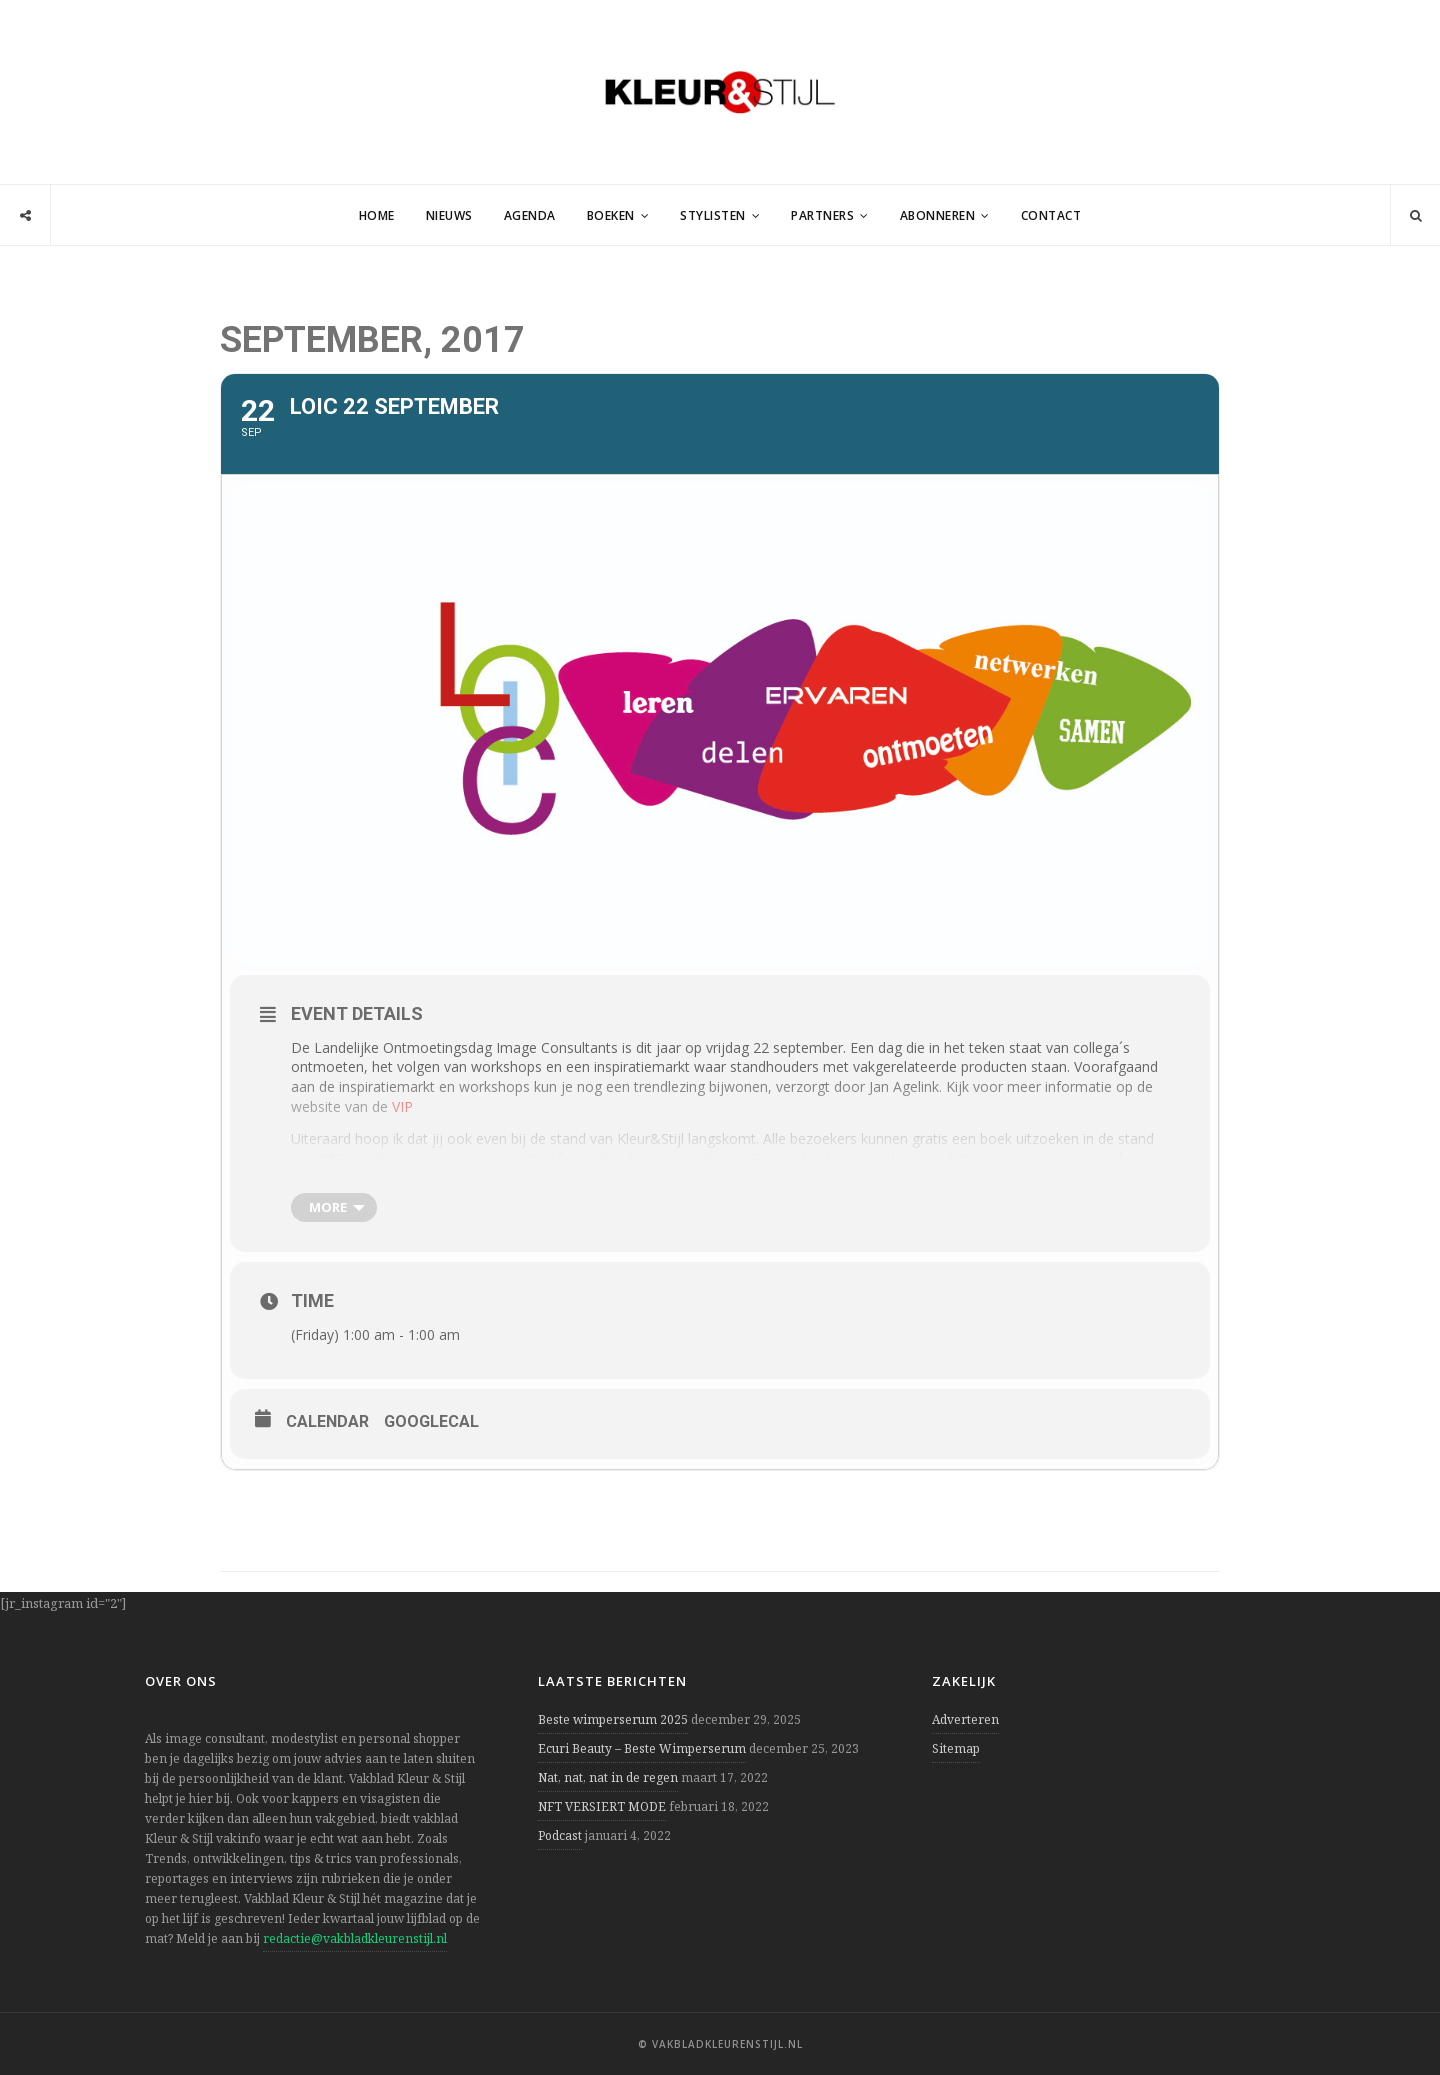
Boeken (611, 215)
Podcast (560, 1835)
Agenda (530, 215)
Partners (822, 215)
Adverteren (965, 1719)
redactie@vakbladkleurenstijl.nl (355, 1938)
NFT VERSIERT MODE (602, 1806)
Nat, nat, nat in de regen (608, 1777)
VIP (402, 1106)
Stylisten (713, 215)
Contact (1051, 215)
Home (377, 215)
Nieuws (449, 215)
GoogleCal (431, 1421)
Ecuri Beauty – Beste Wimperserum (642, 1748)
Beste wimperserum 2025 (613, 1719)
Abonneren (938, 215)
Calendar (327, 1421)
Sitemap (956, 1748)
